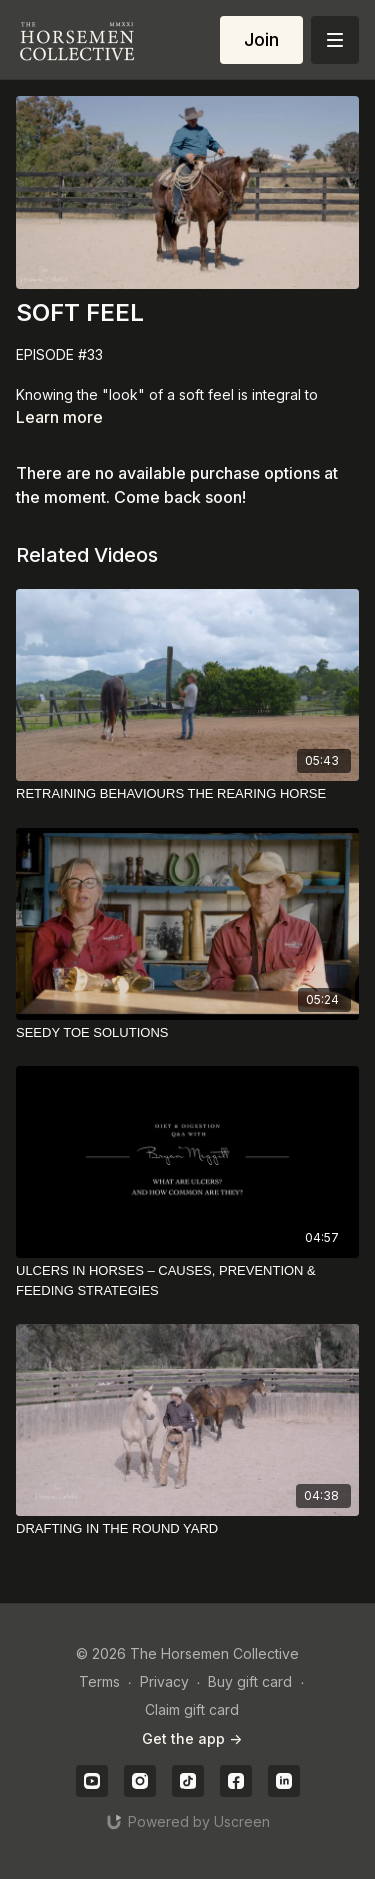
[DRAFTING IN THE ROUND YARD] (187, 1529)
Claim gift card (192, 1709)
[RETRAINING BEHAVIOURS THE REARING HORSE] (187, 794)
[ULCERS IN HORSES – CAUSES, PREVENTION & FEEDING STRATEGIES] (187, 1280)
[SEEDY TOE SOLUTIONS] (187, 1033)
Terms (99, 1681)
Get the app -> (192, 1738)
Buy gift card (250, 1681)
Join (261, 39)
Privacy (164, 1681)
